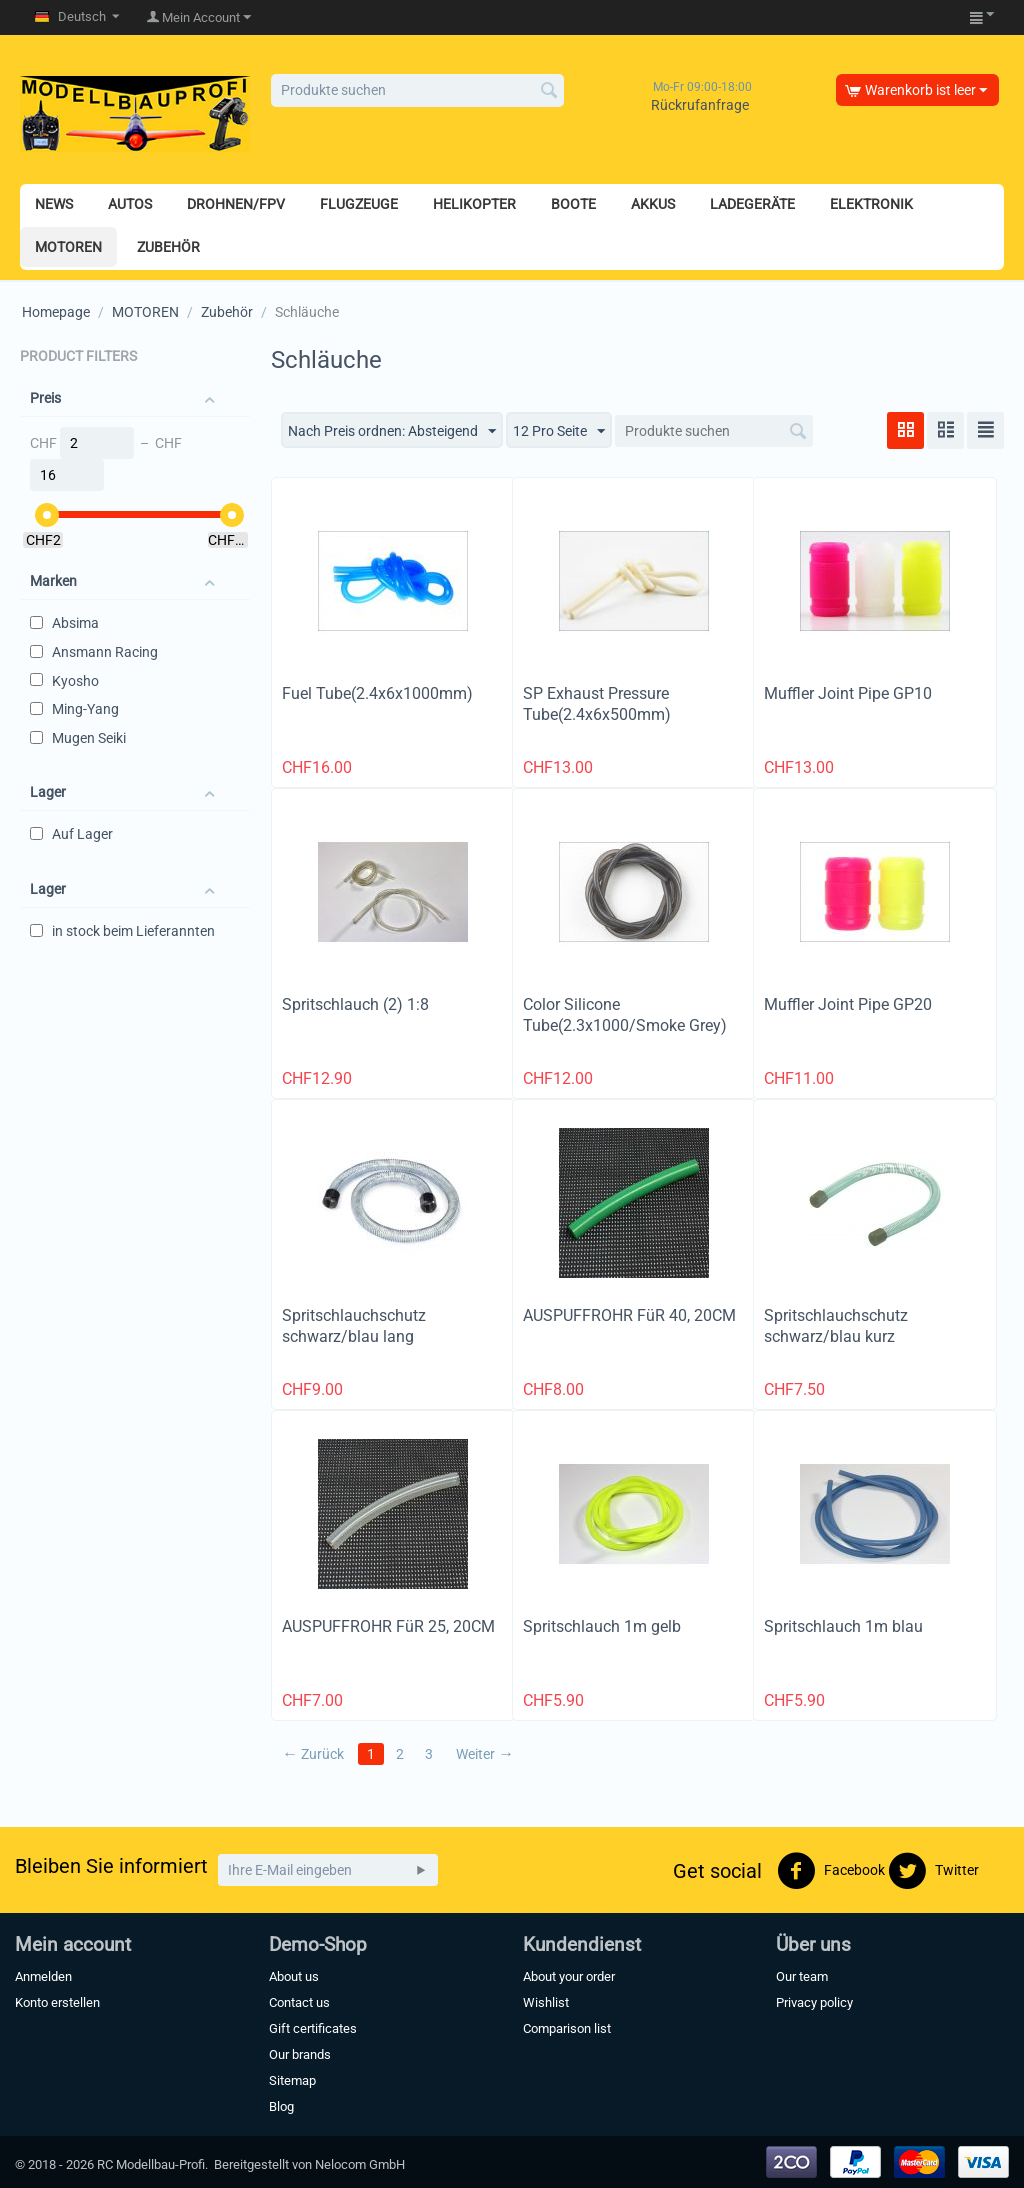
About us (294, 1976)
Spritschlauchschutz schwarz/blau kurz (836, 1326)
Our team (802, 1976)
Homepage (56, 312)
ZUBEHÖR (168, 247)
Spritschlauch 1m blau (843, 1626)
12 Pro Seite (559, 432)
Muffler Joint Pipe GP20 (848, 1004)
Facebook (831, 1871)
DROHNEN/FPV (236, 204)
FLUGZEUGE (359, 204)
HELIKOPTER (474, 204)
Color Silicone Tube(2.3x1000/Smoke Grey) (625, 1015)
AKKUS (653, 204)
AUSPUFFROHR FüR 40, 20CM (629, 1315)
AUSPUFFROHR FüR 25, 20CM (388, 1626)
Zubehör (227, 312)
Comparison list (567, 2028)
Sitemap (292, 2080)
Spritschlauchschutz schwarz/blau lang (354, 1326)
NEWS (54, 204)
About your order (569, 1976)
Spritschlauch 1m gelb (602, 1626)
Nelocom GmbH (360, 2164)
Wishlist (546, 2002)
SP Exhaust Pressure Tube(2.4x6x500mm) (597, 704)
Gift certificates (313, 2028)
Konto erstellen (57, 2002)
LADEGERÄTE (752, 204)
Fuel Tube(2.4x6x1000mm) (377, 693)
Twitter (933, 1871)
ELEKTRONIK (871, 204)
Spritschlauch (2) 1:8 (355, 1004)
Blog (281, 2106)
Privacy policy (814, 2002)
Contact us (299, 2002)
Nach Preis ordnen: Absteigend (392, 432)
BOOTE (573, 204)
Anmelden (43, 1976)
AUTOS (130, 204)
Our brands (300, 2054)
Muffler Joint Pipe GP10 (848, 693)
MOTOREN (68, 247)
